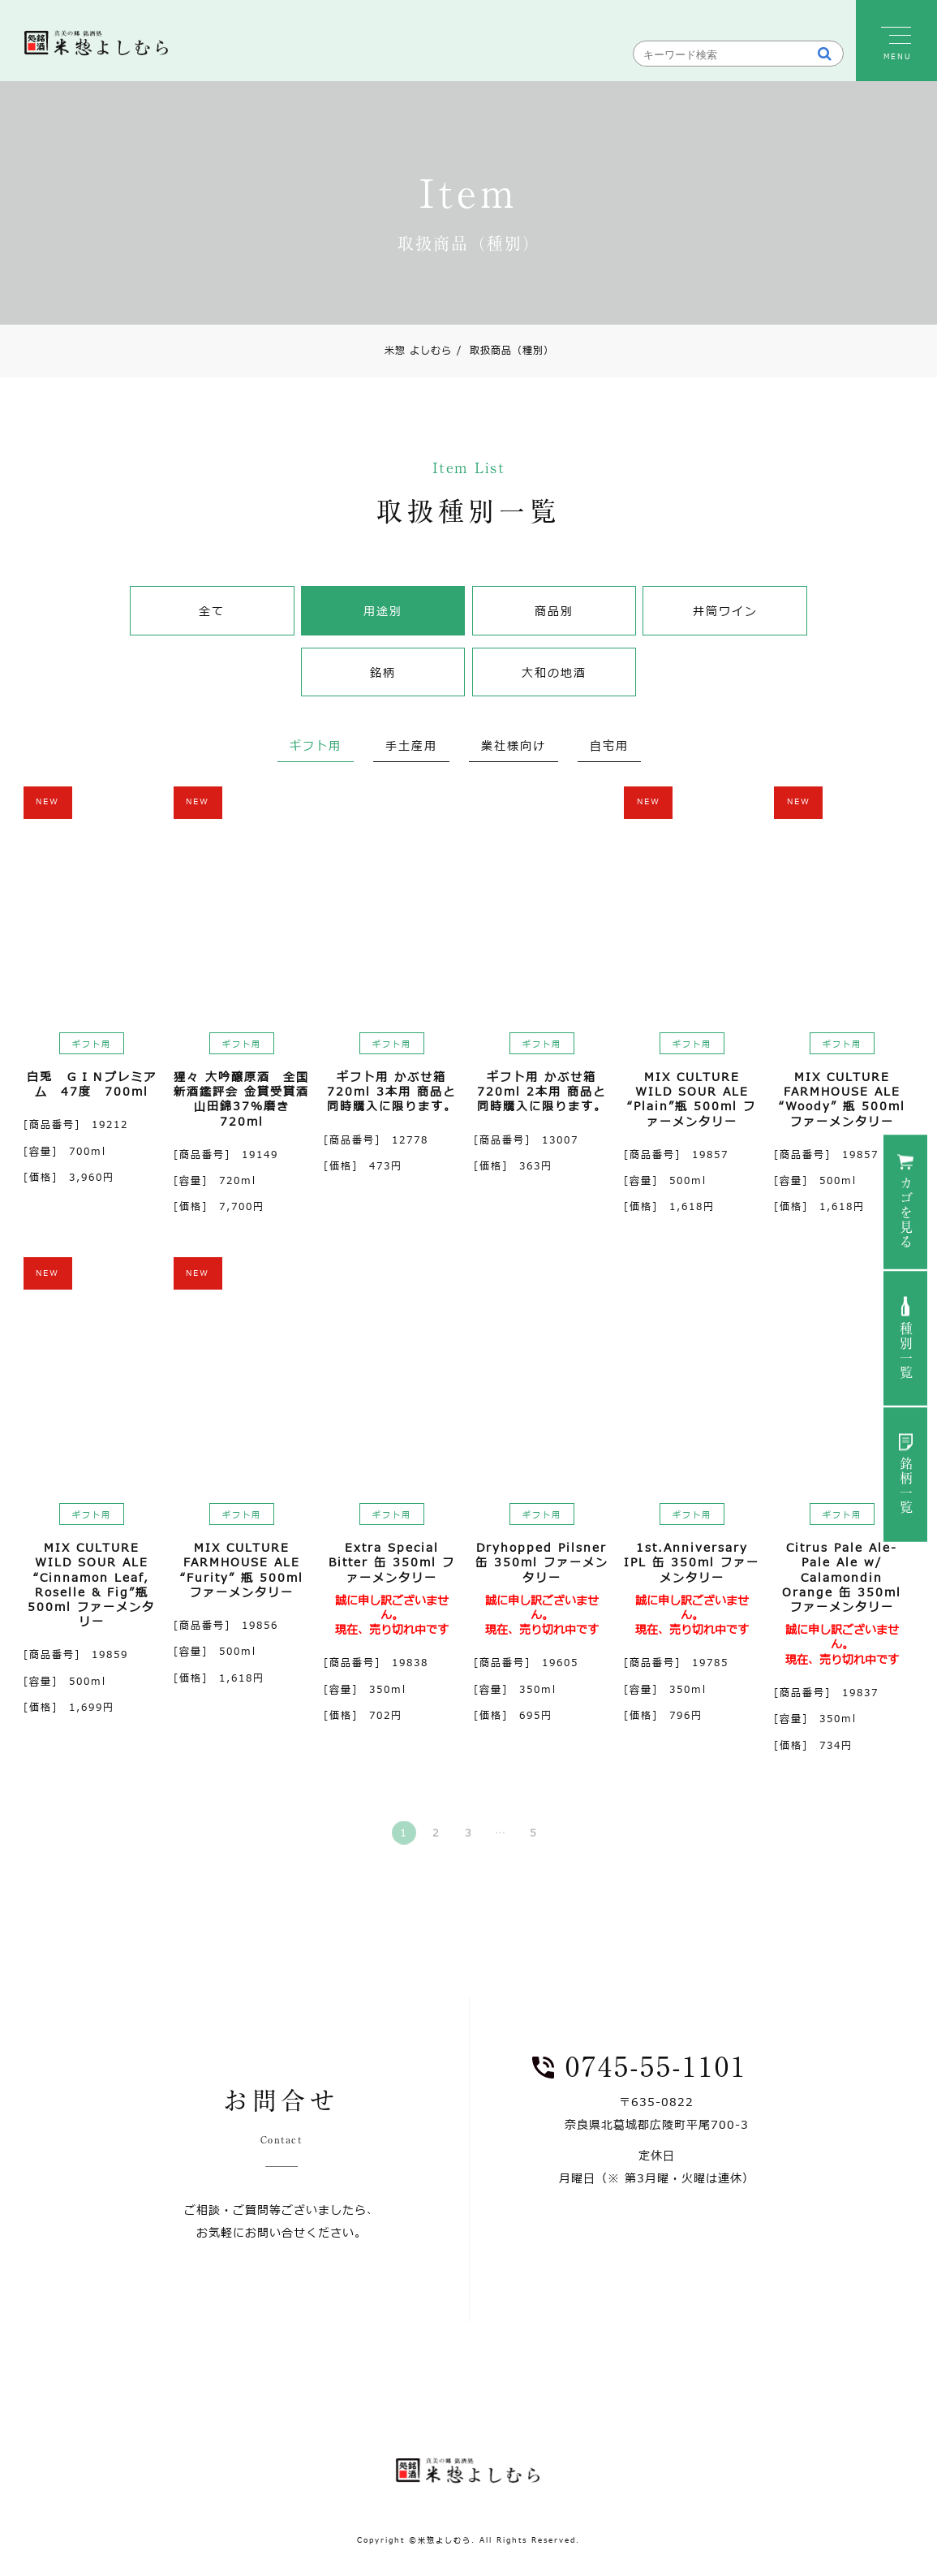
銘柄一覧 (906, 1486)
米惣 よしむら (418, 350)
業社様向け (513, 746)
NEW (47, 801)
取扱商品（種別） (505, 350)
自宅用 (609, 746)
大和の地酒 (554, 673)
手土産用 (411, 746)
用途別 (382, 611)
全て (212, 611)
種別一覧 (906, 1351)
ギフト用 (316, 746)
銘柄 (383, 673)
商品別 (554, 611)
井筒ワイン (725, 611)
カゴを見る (906, 1213)
